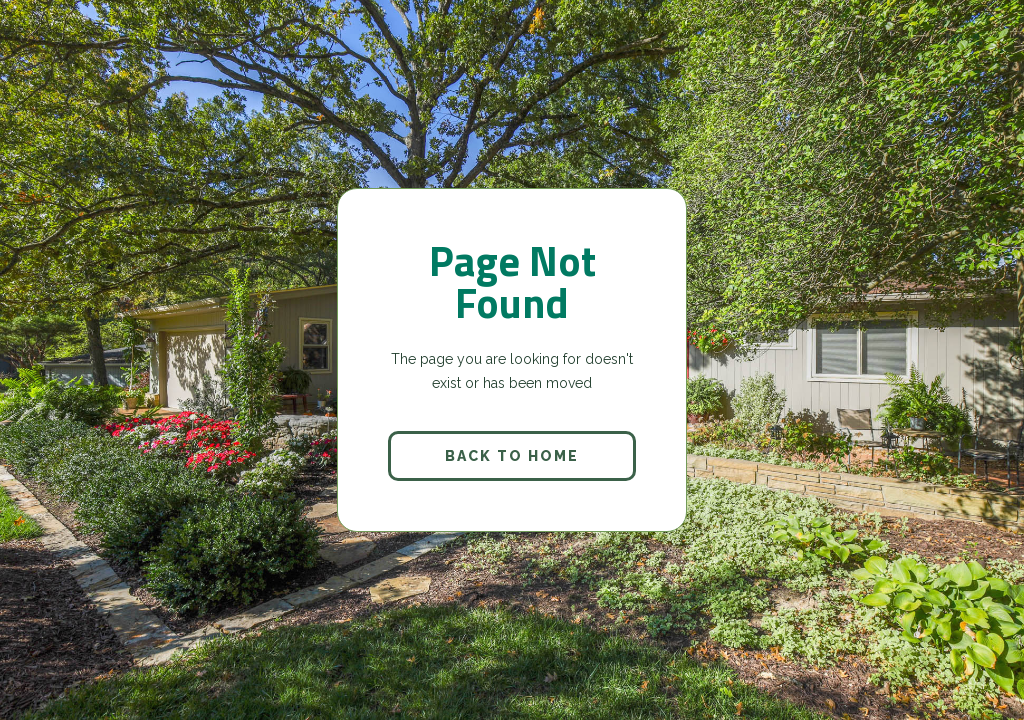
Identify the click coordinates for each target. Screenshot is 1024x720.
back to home (512, 456)
